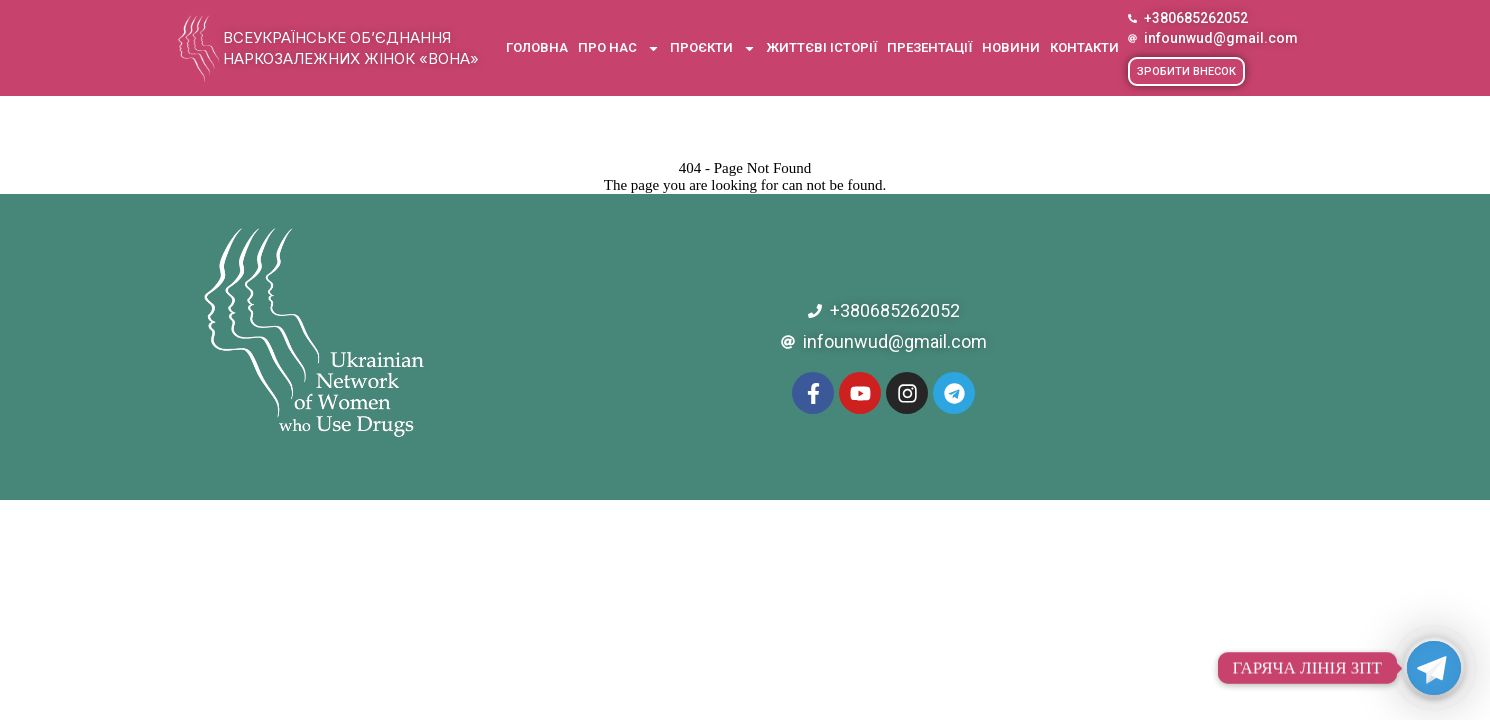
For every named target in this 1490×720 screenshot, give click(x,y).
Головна (537, 47)
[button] (1186, 71)
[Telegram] (1434, 668)
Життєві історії (821, 47)
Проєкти (713, 48)
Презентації (929, 47)
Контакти (1084, 47)
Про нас (619, 48)
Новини (1011, 47)
